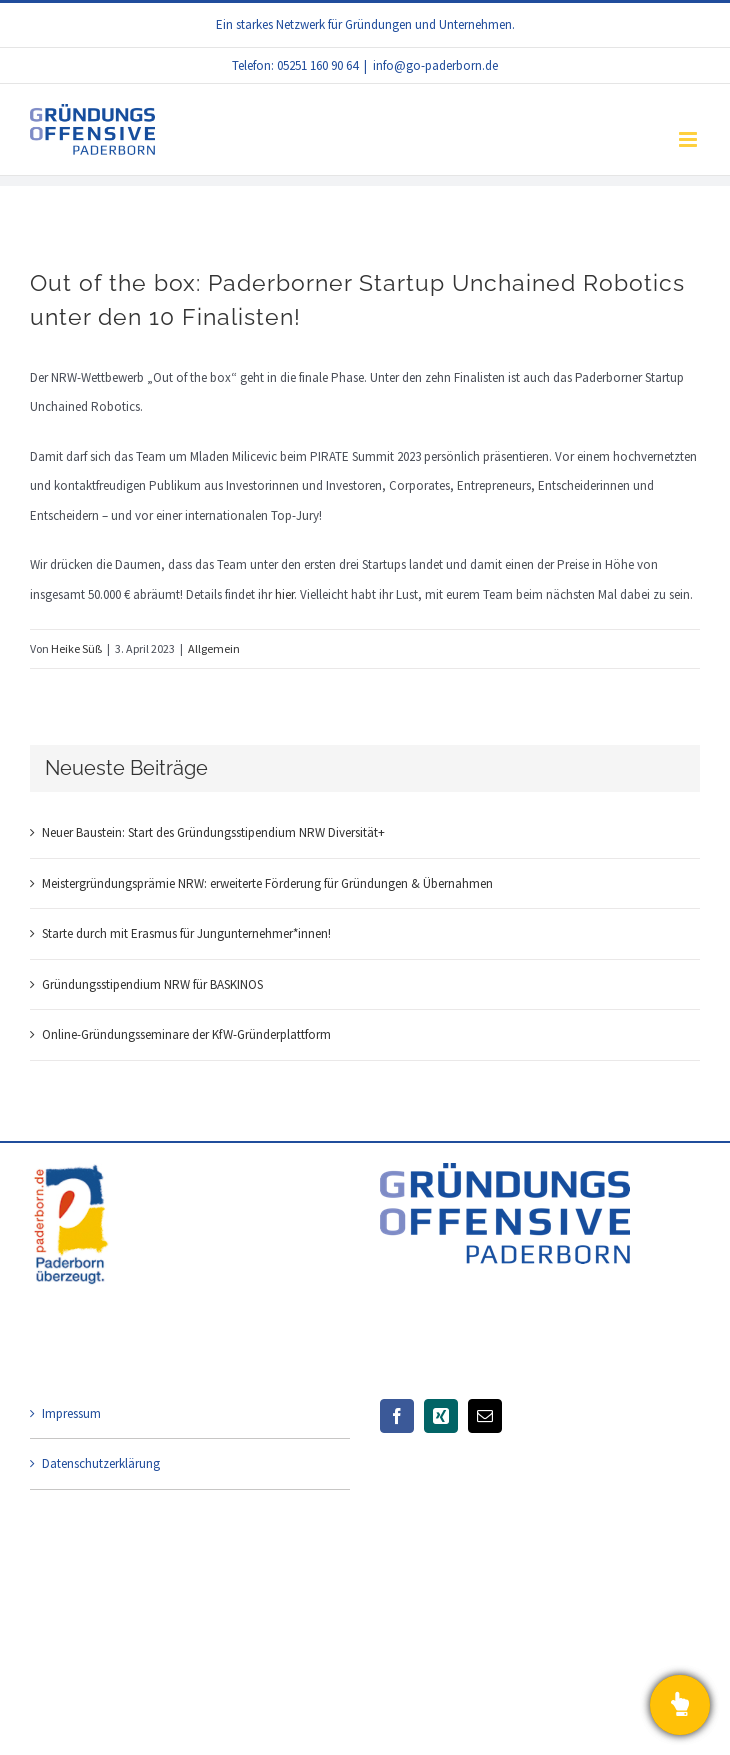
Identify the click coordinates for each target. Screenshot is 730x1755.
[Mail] (485, 1416)
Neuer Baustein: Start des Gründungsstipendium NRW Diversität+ (213, 832)
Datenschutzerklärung (101, 1463)
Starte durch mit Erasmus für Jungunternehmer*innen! (186, 933)
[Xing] (441, 1416)
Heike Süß (76, 648)
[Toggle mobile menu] (689, 139)
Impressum (71, 1413)
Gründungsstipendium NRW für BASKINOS (152, 984)
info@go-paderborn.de (435, 65)
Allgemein (214, 648)
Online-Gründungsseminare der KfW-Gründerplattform (186, 1034)
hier (284, 594)
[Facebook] (397, 1416)
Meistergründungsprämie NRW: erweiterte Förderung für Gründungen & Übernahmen (267, 883)
